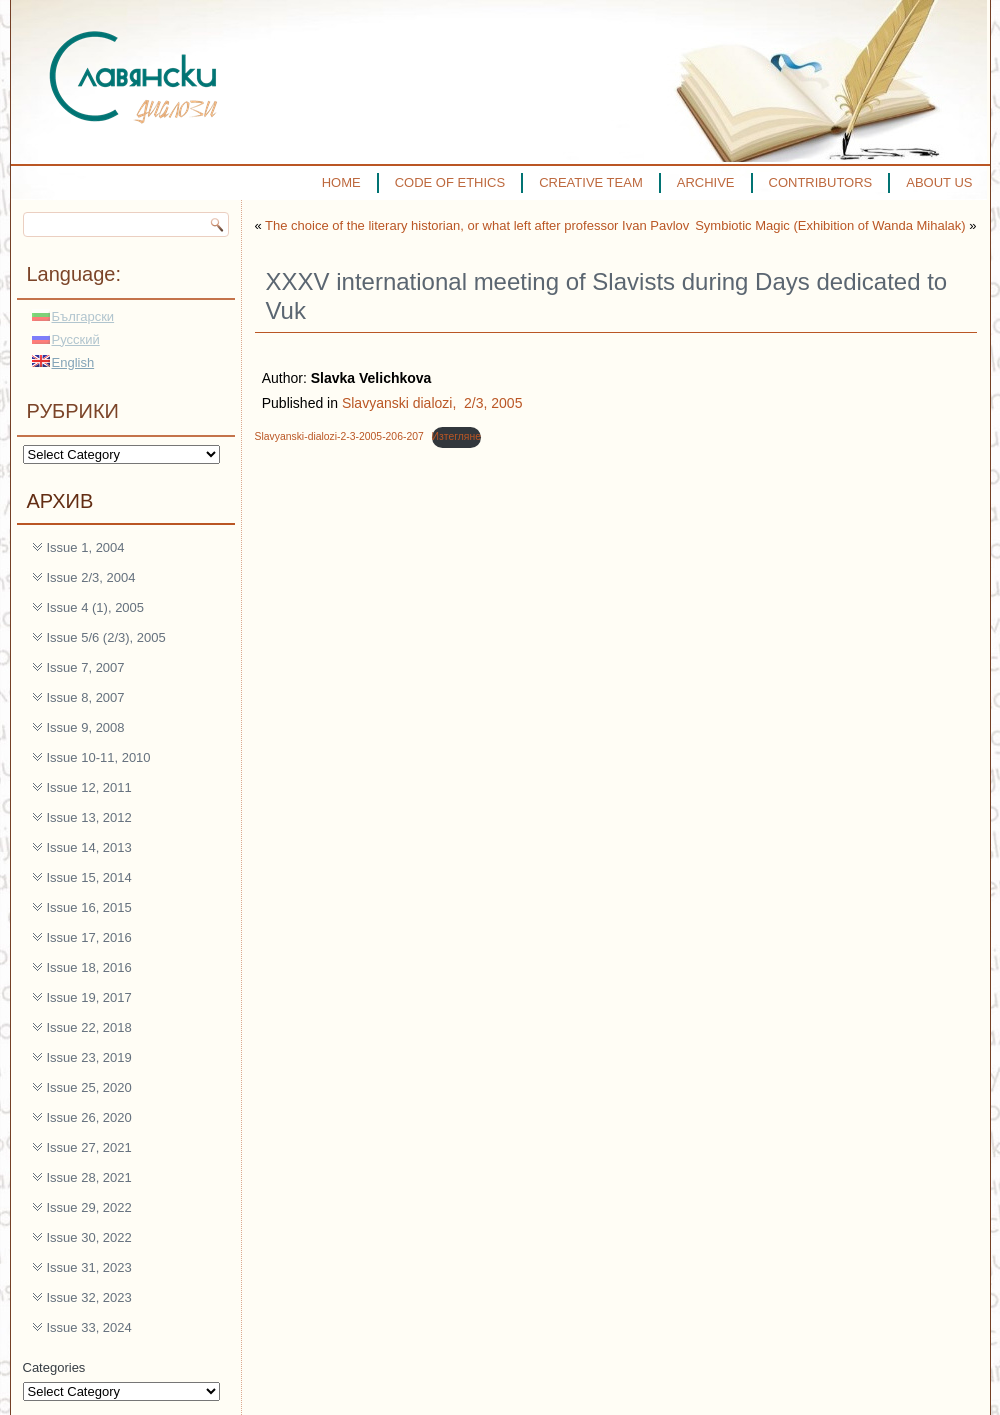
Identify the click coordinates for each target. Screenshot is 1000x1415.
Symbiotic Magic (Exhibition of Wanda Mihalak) (830, 225)
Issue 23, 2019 (89, 1057)
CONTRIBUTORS (821, 182)
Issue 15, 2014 (89, 877)
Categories (54, 1367)
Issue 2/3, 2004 (91, 577)
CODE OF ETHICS (450, 182)
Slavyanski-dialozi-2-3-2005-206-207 (339, 436)
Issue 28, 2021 (89, 1177)
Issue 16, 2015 (89, 907)
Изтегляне (456, 436)
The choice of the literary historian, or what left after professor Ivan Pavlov (477, 225)
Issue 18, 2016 (89, 967)
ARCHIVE (706, 182)
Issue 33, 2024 (89, 1327)
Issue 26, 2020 (89, 1117)
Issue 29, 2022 (89, 1207)
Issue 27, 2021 (89, 1147)
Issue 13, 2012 (89, 817)
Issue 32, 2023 (89, 1297)
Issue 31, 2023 (89, 1267)
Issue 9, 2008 (86, 727)
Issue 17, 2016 (89, 937)
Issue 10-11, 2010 (99, 757)
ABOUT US (939, 182)
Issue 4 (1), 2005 (96, 607)
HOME (341, 182)
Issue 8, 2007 (86, 697)
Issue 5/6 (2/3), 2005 (106, 637)
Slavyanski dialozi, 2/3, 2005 (432, 403)
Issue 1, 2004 (86, 547)
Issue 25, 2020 (89, 1087)
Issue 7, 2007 (86, 667)
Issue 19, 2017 (89, 997)
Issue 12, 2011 (89, 787)
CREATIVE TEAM (591, 182)
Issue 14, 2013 (89, 847)
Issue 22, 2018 (89, 1027)
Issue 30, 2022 (89, 1237)
